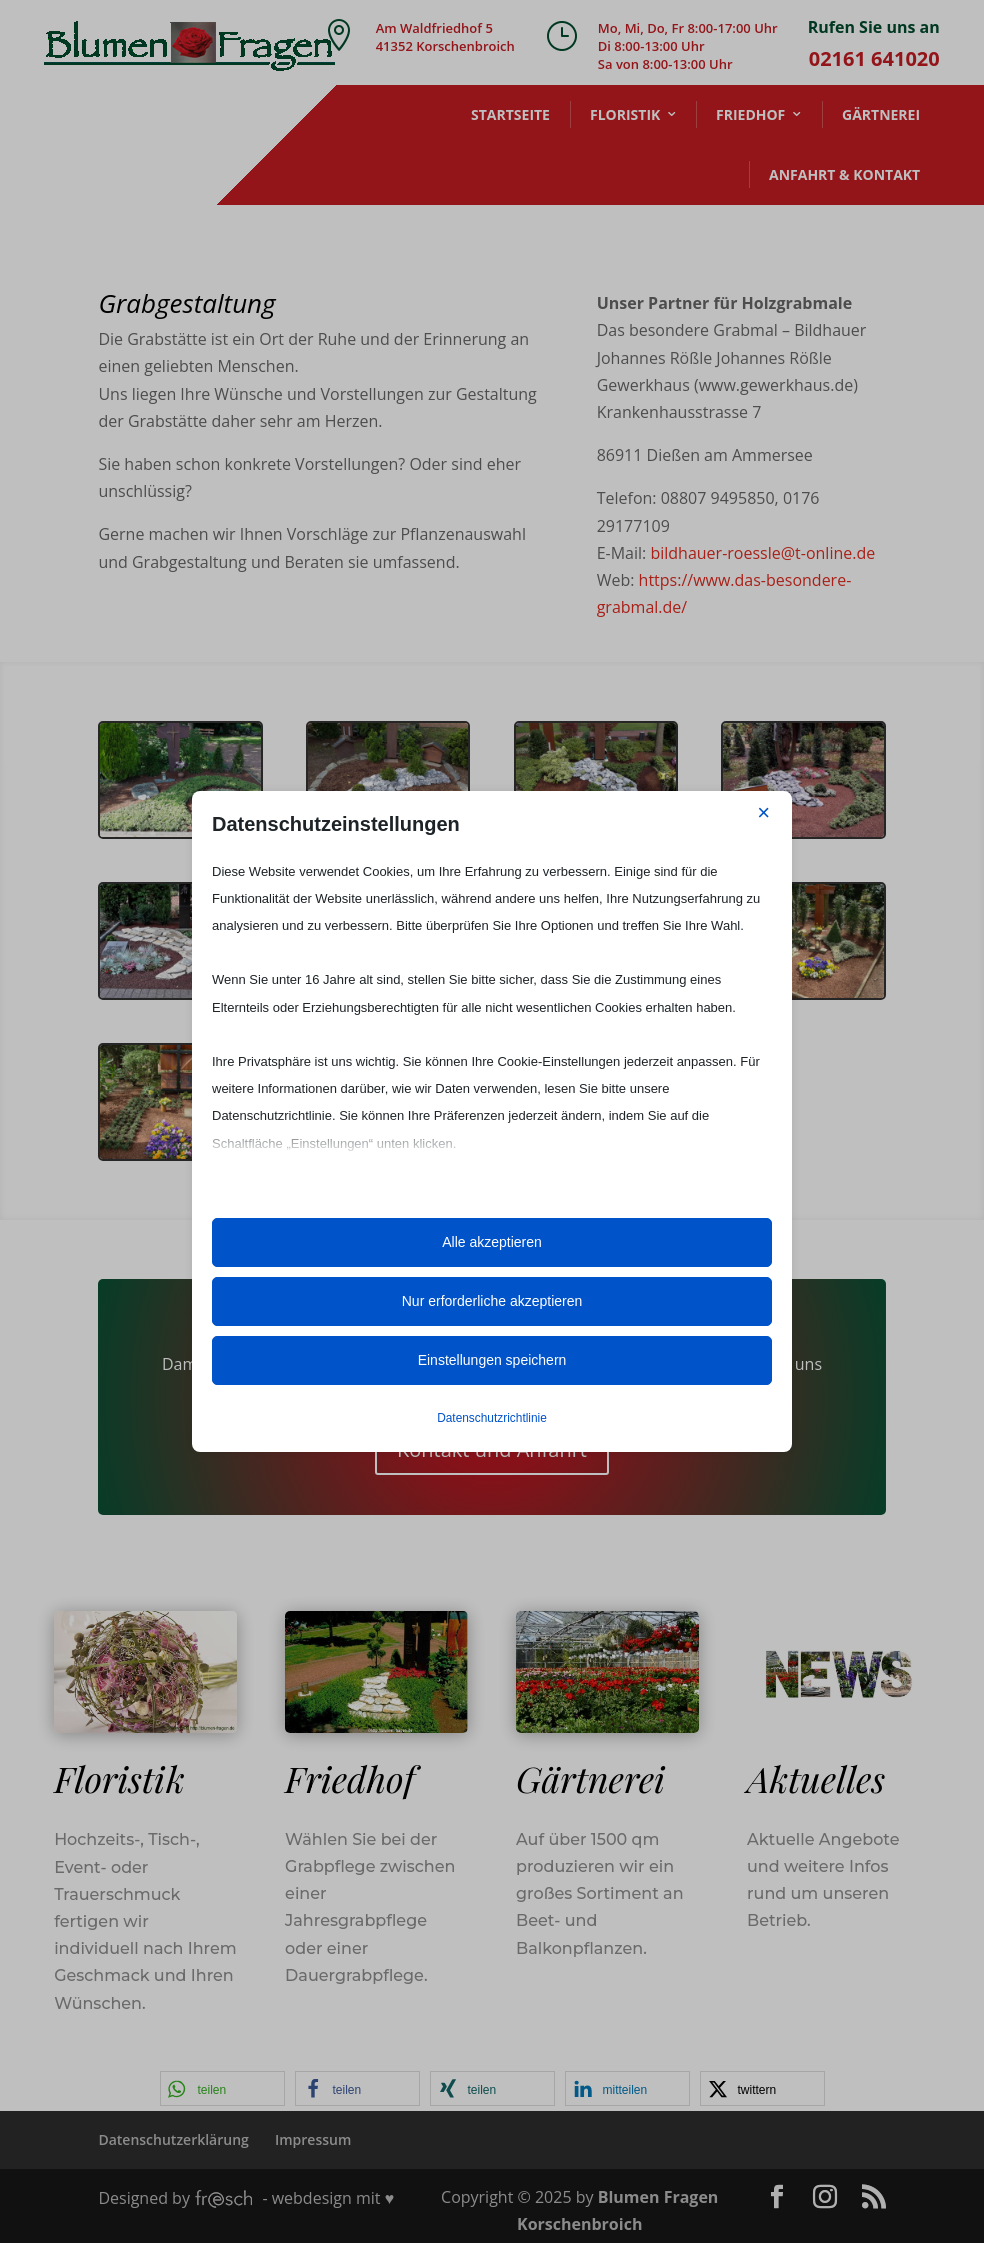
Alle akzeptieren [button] (492, 1242)
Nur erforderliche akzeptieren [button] (492, 1301)
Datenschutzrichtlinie (492, 1418)
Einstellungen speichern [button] (492, 1360)
